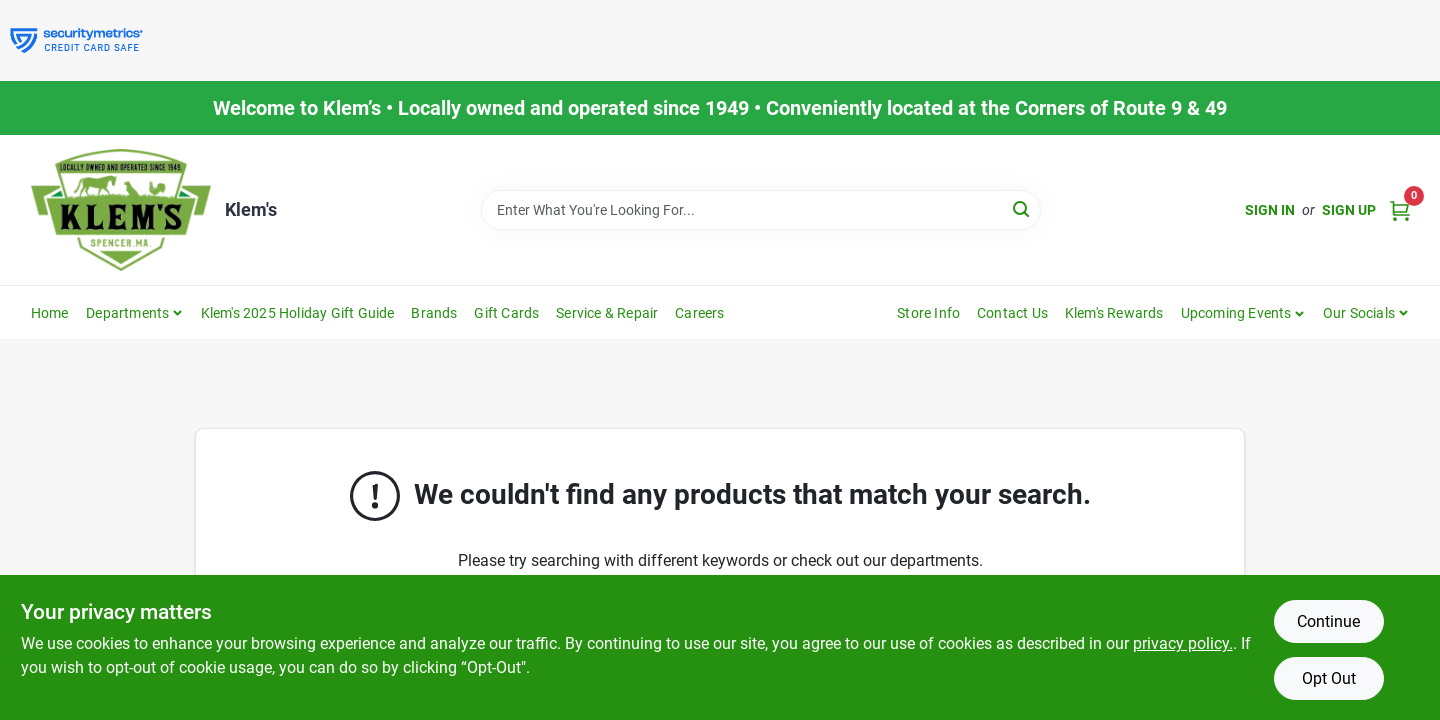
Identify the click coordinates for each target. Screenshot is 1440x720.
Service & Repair (607, 313)
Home (50, 313)
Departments (127, 313)
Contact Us (1012, 313)
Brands (434, 313)
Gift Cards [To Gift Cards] (506, 313)
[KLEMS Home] (121, 210)
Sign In (1270, 210)
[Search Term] (761, 210)
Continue (1328, 621)
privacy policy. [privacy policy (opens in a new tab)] (1183, 643)
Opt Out (1329, 678)
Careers (699, 313)
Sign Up (1349, 210)
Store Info (928, 313)
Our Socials (1359, 313)
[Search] (1022, 208)
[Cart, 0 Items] (1400, 210)
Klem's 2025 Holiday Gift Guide (298, 313)
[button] (1243, 313)
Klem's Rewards (1114, 313)
